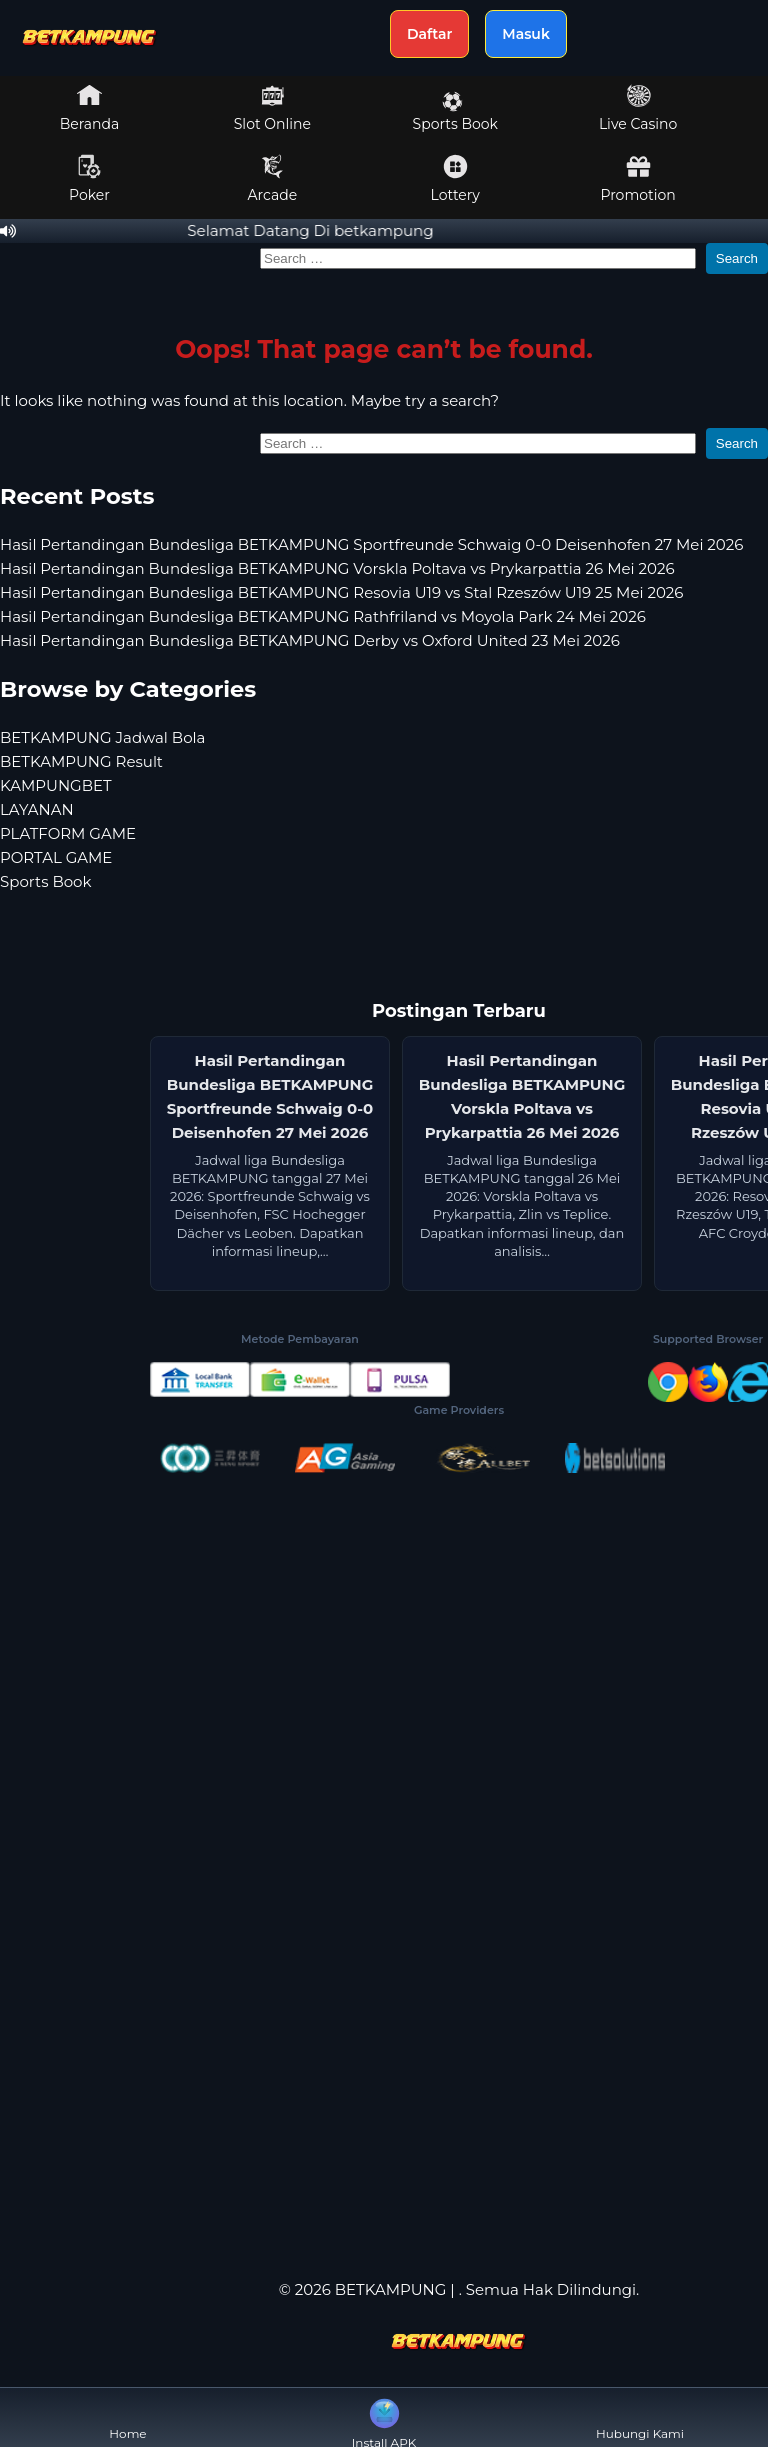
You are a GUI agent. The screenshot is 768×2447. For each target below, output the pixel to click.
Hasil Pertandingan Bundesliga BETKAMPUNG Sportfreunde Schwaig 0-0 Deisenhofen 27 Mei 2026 (371, 544)
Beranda (90, 108)
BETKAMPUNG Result (81, 761)
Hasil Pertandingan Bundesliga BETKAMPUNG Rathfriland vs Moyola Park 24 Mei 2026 (323, 616)
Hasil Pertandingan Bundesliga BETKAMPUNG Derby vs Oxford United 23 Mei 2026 (310, 640)
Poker (89, 179)
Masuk (526, 34)
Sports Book (455, 112)
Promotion (637, 179)
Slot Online (272, 108)
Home (127, 2417)
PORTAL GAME (56, 857)
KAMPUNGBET (56, 785)
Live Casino (638, 108)
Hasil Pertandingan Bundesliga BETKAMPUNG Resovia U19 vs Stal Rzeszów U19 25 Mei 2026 (341, 592)
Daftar (429, 34)
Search (737, 258)
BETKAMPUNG (391, 2289)
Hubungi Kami (640, 2417)
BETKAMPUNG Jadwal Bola (102, 737)
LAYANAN (37, 809)
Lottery (455, 179)
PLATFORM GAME (68, 833)
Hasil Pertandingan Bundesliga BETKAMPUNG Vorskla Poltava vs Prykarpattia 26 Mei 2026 (337, 568)
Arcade (273, 179)
